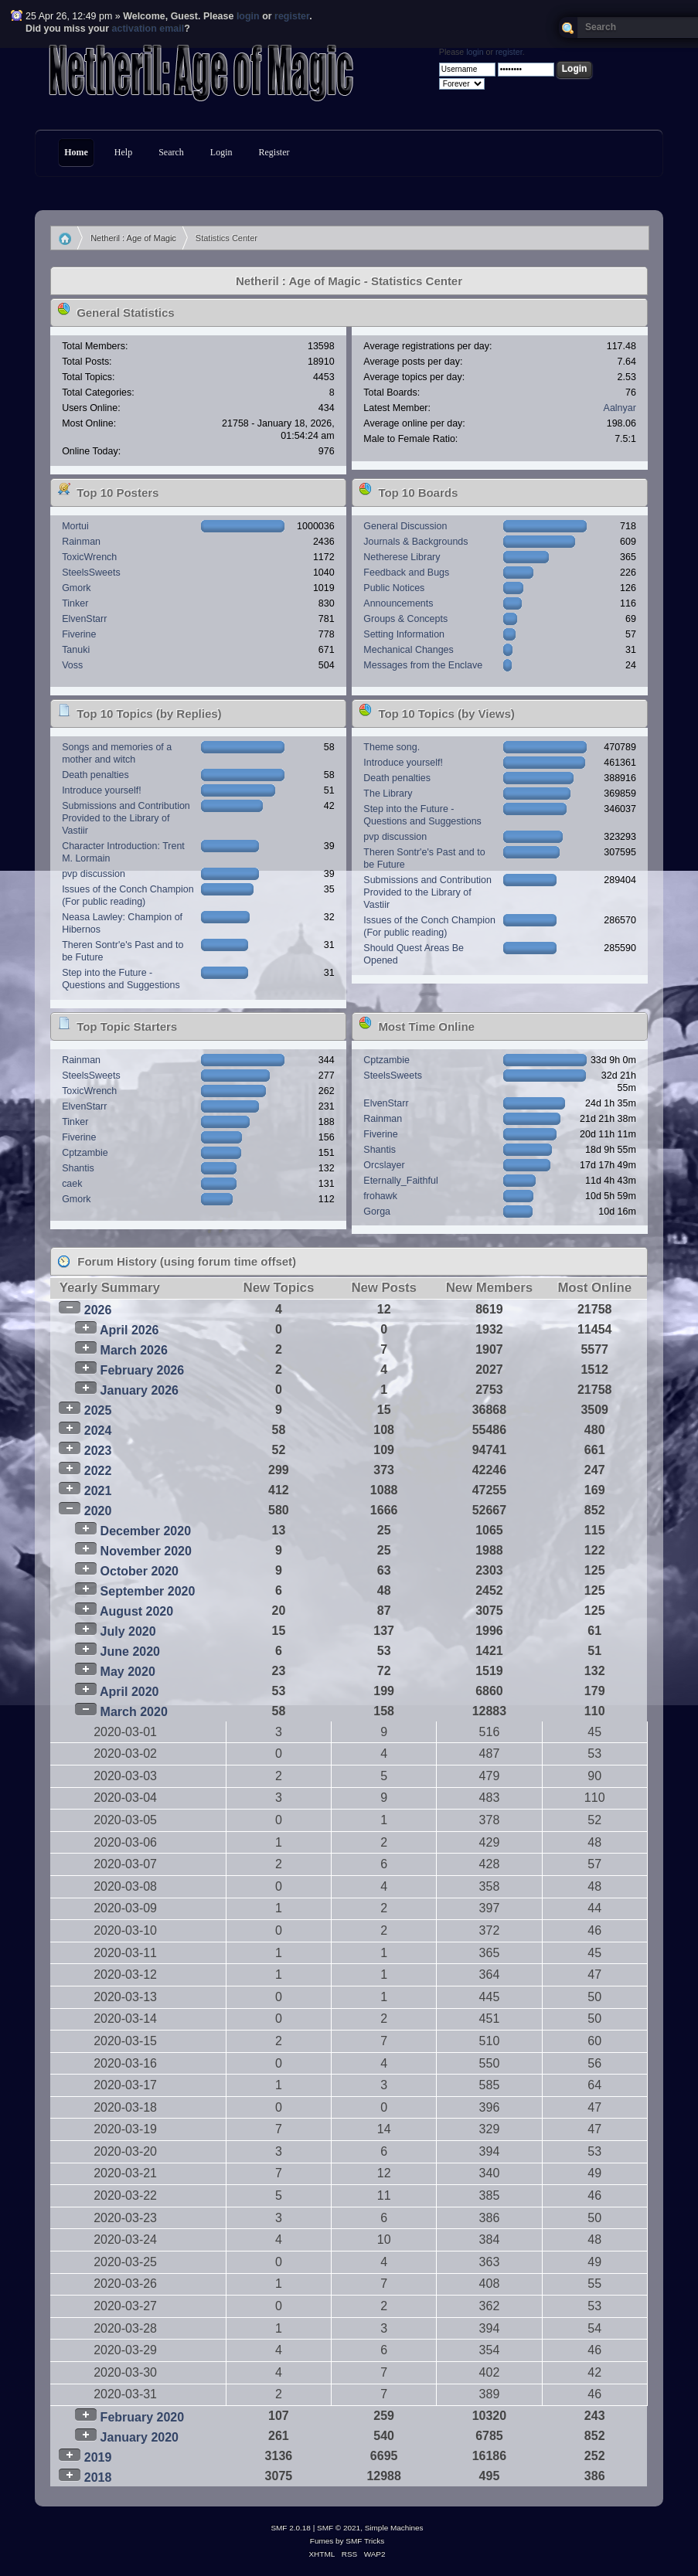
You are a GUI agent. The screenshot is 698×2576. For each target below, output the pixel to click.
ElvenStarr (84, 618)
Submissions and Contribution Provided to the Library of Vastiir (126, 818)
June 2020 (130, 1651)
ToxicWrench (89, 557)
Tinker (75, 603)
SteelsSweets (91, 572)
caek (72, 1183)
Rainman (81, 541)
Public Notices (393, 588)
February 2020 (142, 2417)
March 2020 (134, 1711)
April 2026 (129, 1330)
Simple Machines (394, 2527)
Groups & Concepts (405, 618)
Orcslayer (383, 1165)
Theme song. (391, 747)
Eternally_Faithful (400, 1180)
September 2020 (148, 1591)
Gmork (76, 588)
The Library (387, 793)
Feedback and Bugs (406, 572)
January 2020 (139, 2437)
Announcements (398, 603)
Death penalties (95, 775)
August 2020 (136, 1611)
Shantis (78, 1168)
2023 (98, 1450)
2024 (98, 1430)
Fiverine (79, 634)
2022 (98, 1470)
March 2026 (134, 1350)
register (291, 16)
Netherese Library (401, 557)
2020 (98, 1510)
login (248, 16)
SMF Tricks (365, 2541)
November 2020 (146, 1551)
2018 (98, 2477)
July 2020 (128, 1631)
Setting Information (403, 634)
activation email (148, 28)
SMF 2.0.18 (291, 2527)
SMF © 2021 (338, 2527)
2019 (98, 2457)
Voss (72, 665)
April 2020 (129, 1691)
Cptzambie (85, 1152)
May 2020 (127, 1671)
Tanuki (76, 649)
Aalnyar (620, 408)
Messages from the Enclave (422, 665)
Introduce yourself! (101, 790)
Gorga (376, 1211)
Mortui (75, 526)
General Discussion (405, 526)
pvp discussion (93, 873)
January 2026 (139, 1390)
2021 (98, 1490)
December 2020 (145, 1531)
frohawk (380, 1196)
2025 (98, 1410)
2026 (98, 1310)
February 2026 (142, 1370)
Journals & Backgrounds (415, 541)
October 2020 (139, 1571)
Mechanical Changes (408, 649)
